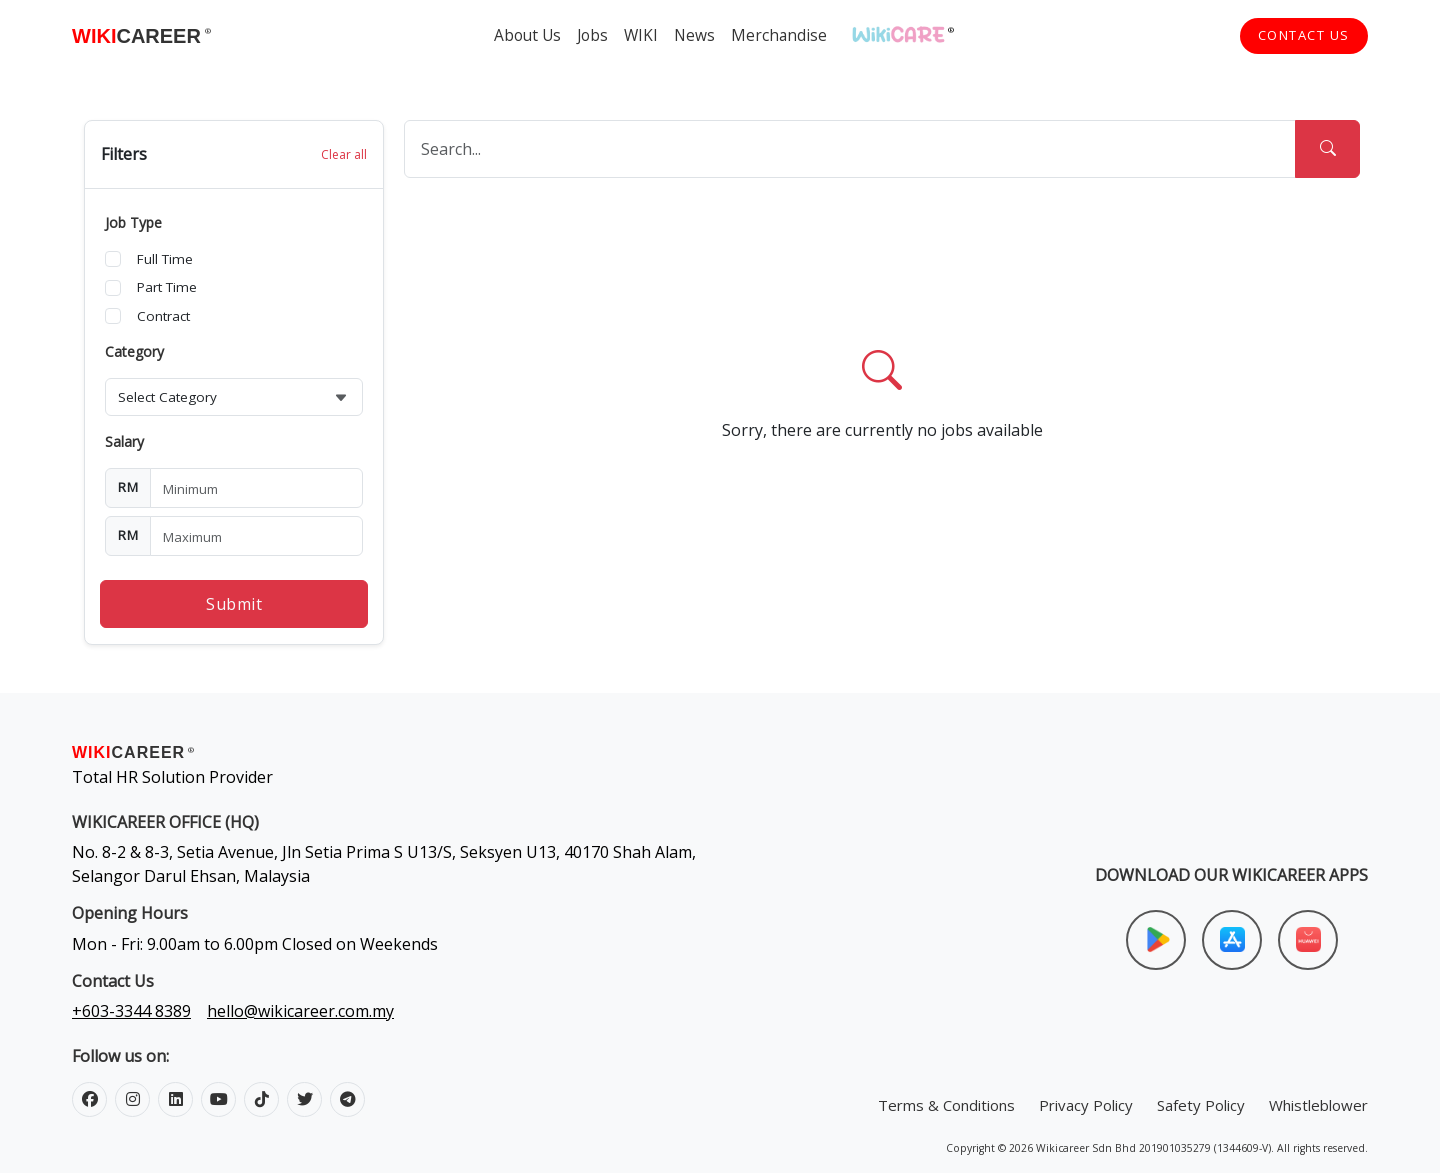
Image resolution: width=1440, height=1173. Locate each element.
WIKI (641, 35)
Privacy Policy (1086, 1105)
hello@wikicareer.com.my (300, 1011)
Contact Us (1304, 35)
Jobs (592, 35)
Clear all (344, 154)
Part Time (167, 287)
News (694, 35)
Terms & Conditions (946, 1105)
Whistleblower (1318, 1105)
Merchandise (779, 35)
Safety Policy (1201, 1105)
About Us (527, 35)
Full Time (165, 259)
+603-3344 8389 (131, 1011)
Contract (163, 316)
